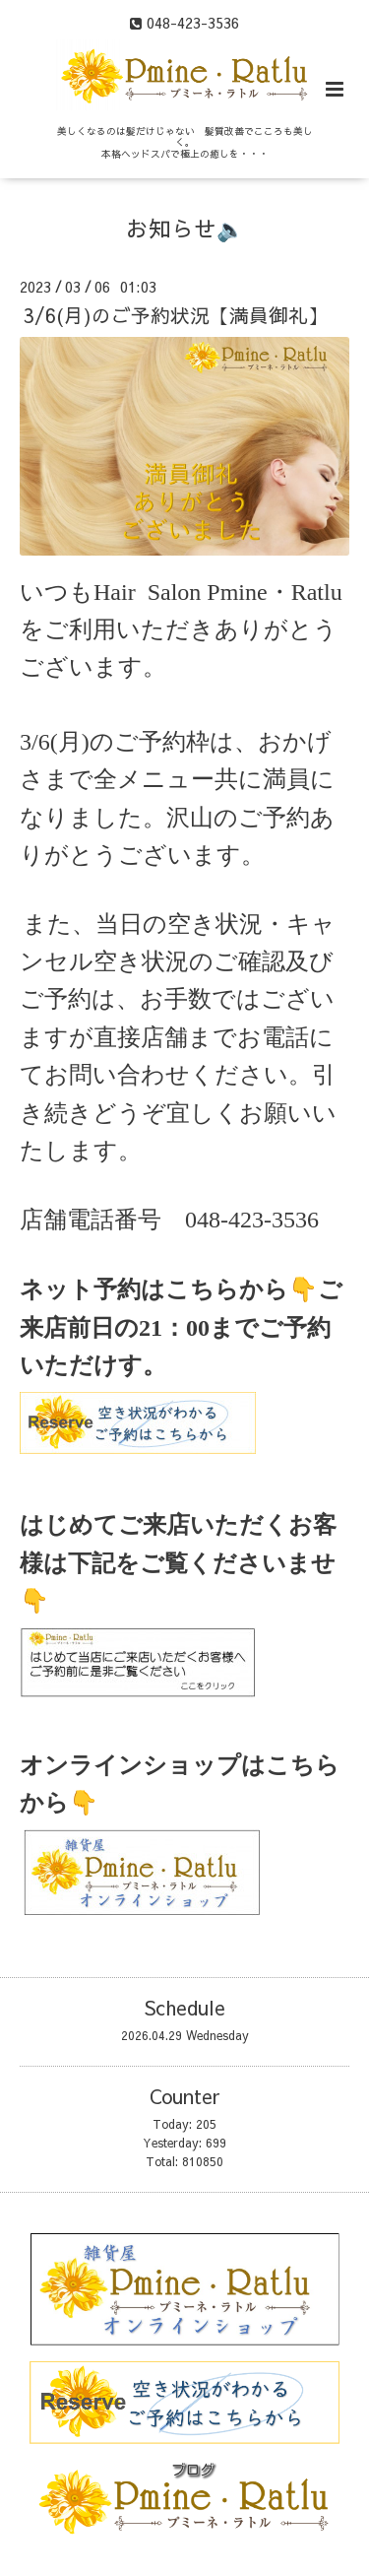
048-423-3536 (252, 1219)
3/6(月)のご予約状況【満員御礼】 (176, 314)
